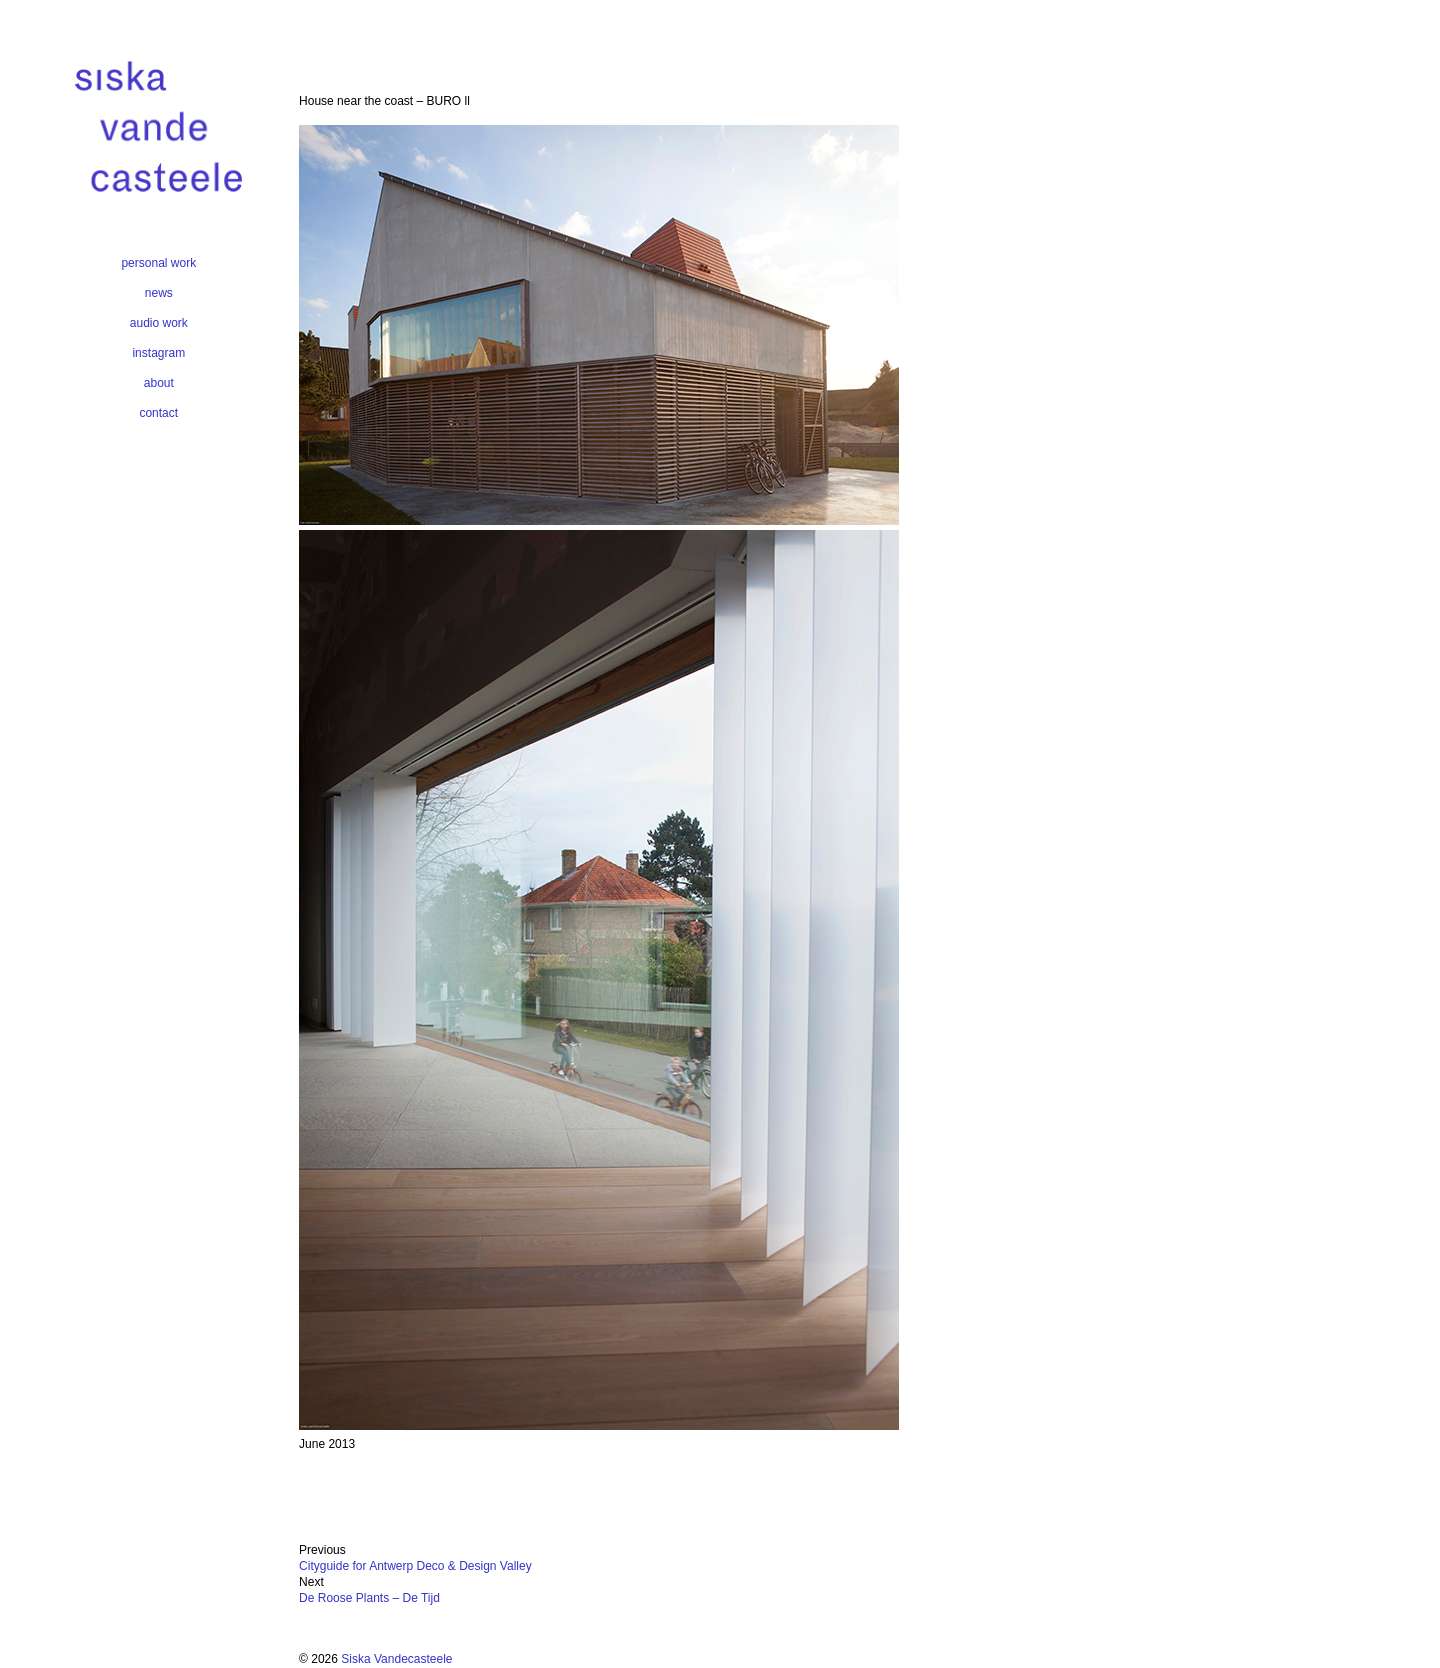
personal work (158, 263)
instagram (158, 353)
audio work (159, 323)
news (159, 293)
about (159, 383)
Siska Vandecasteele (396, 1659)
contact (158, 413)
